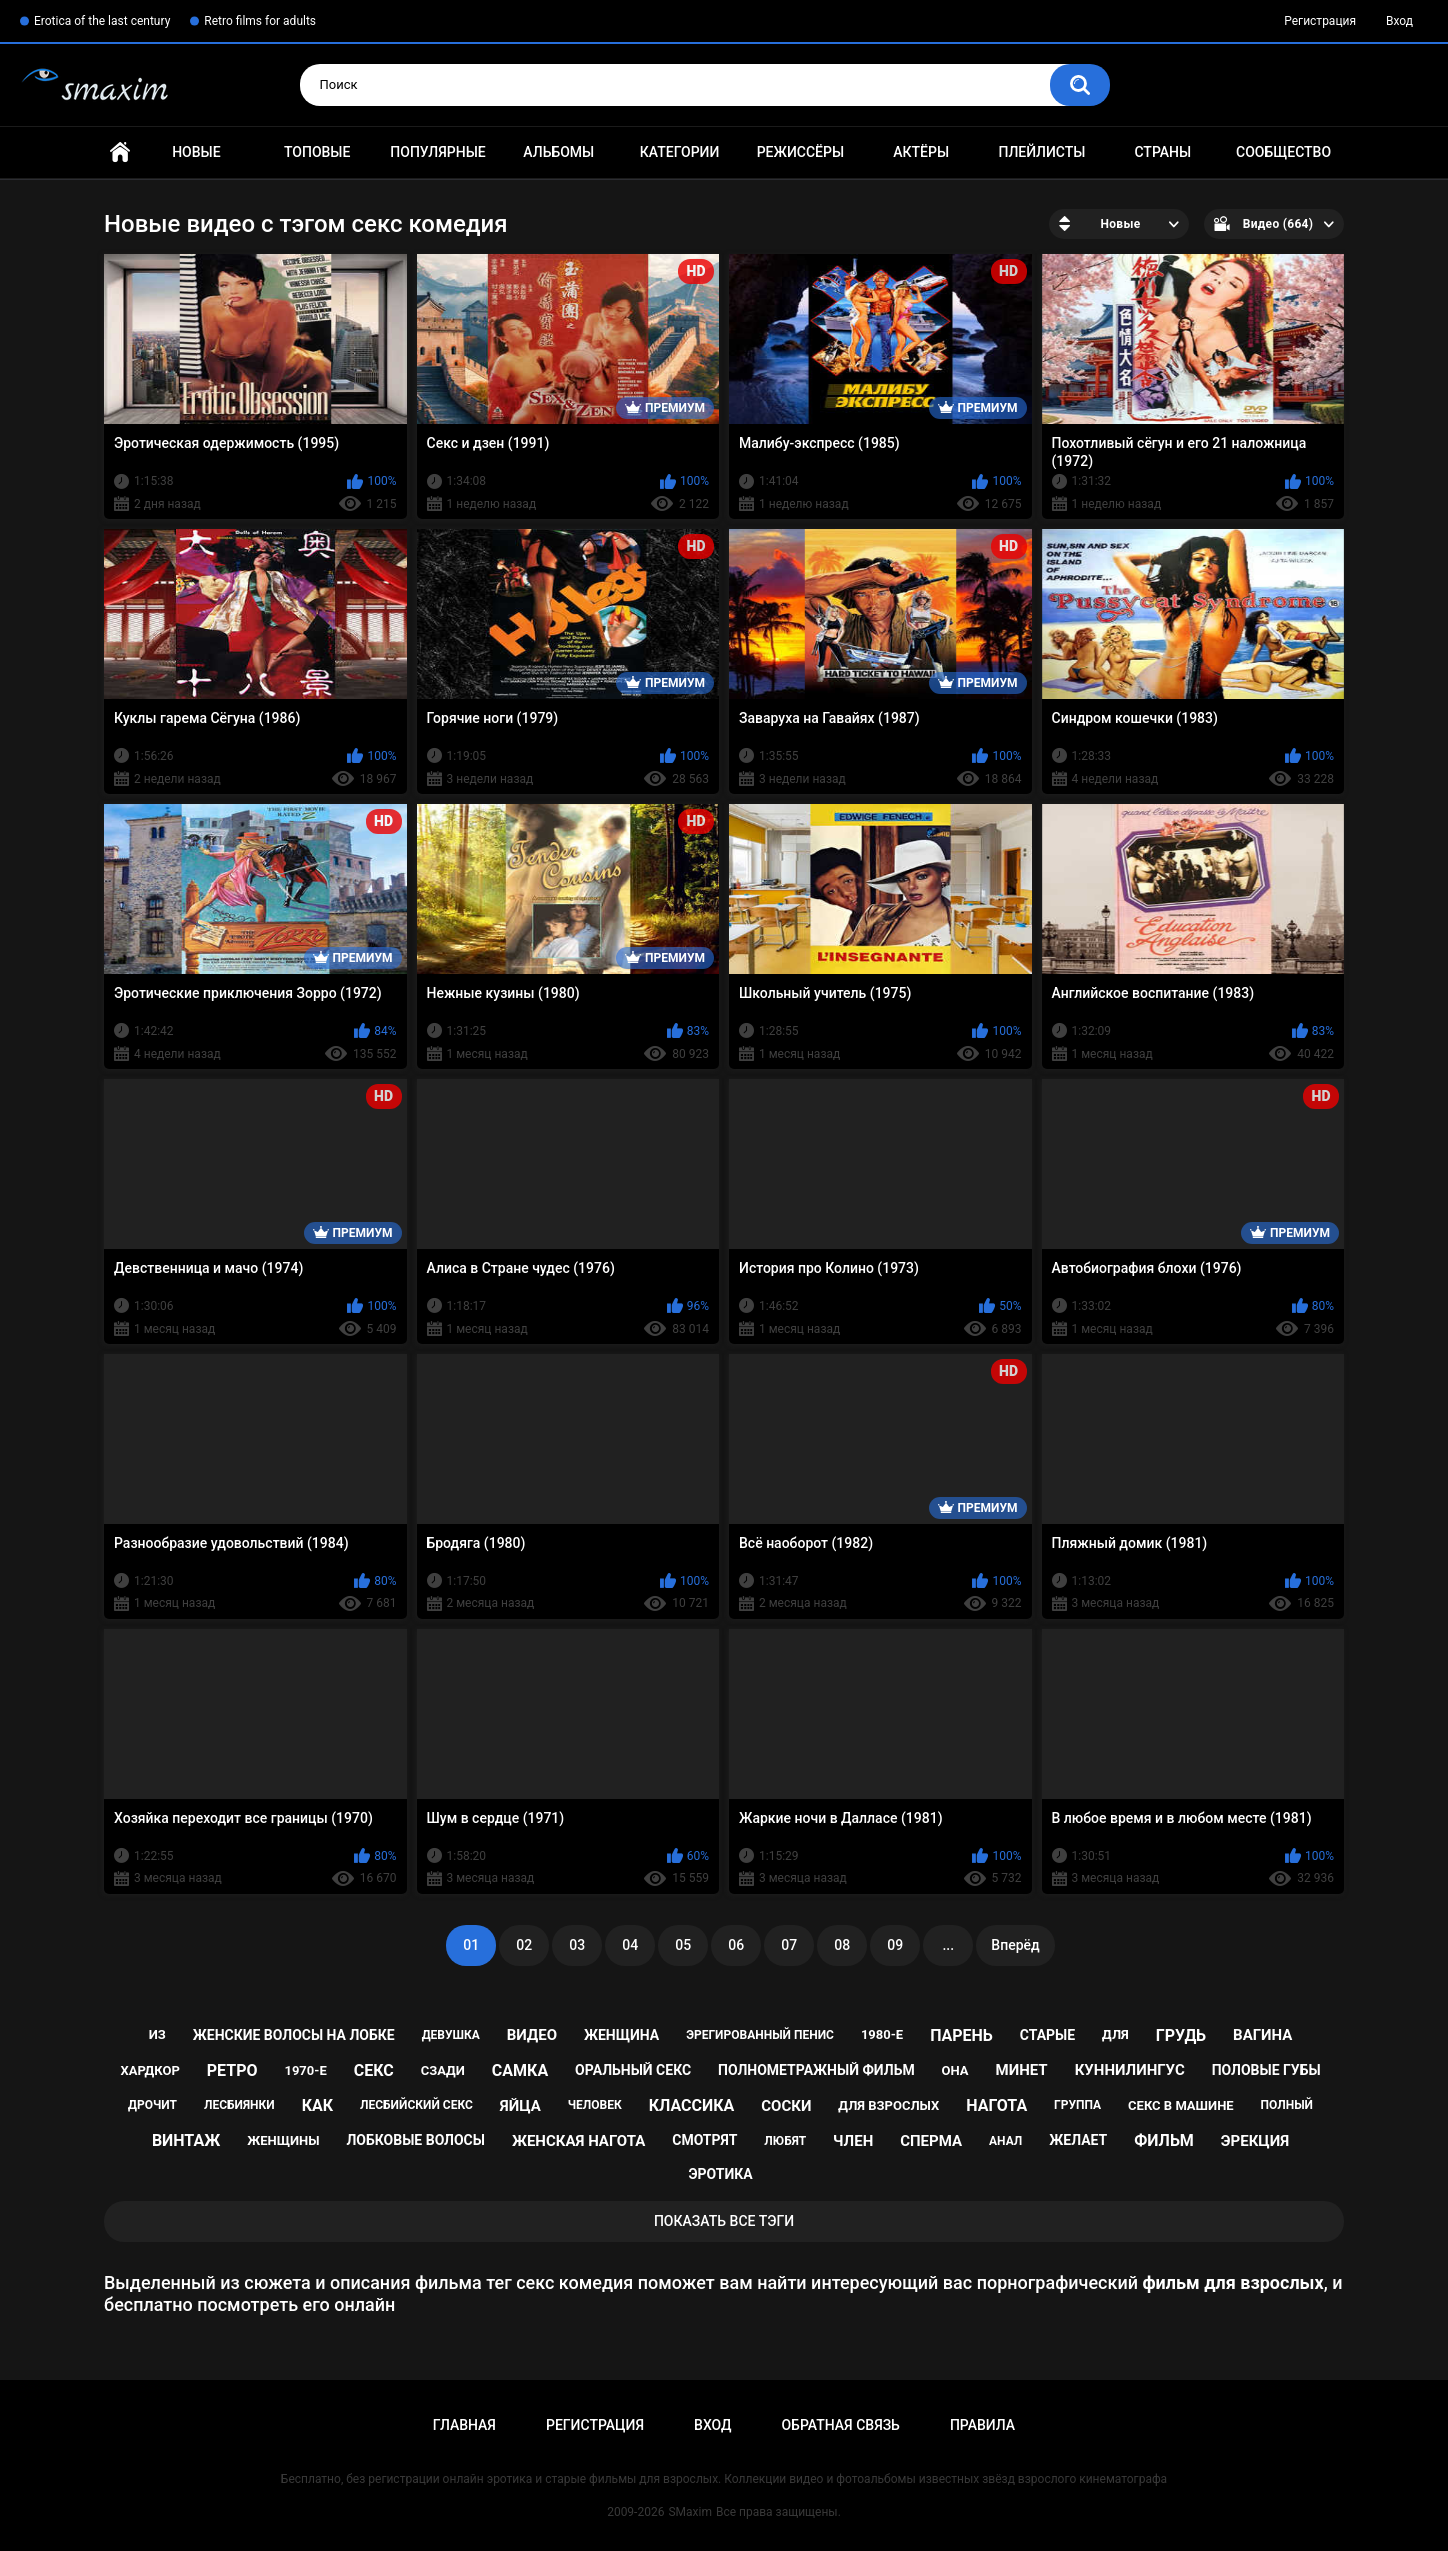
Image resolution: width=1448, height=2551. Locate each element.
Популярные (437, 152)
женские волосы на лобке (294, 2035)
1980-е (882, 2034)
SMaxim (690, 2512)
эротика (720, 2174)
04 (630, 1945)
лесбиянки (239, 2105)
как (317, 2105)
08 (842, 1945)
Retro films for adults (260, 21)
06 (736, 1945)
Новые (196, 152)
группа (1077, 2105)
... (948, 1945)
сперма (931, 2141)
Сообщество (1283, 152)
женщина (621, 2035)
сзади (443, 2070)
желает (1078, 2140)
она (955, 2070)
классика (692, 2105)
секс (374, 2070)
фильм (1164, 2140)
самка (520, 2070)
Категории (680, 152)
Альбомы (558, 152)
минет (1022, 2070)
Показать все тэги (724, 2221)
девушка (451, 2035)
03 (577, 1945)
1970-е (305, 2070)
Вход (1399, 21)
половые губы (1266, 2070)
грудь (1181, 2035)
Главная (120, 152)
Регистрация (1320, 21)
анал (1005, 2141)
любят (785, 2141)
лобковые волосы (415, 2140)
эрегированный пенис (760, 2035)
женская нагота (578, 2141)
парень (961, 2035)
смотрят (704, 2140)
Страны (1162, 152)
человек (595, 2105)
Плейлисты (1041, 152)
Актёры (921, 152)
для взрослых (888, 2105)
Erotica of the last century (102, 21)
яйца (520, 2106)
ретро (232, 2070)
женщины (283, 2140)
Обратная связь (840, 2425)
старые (1047, 2035)
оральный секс (633, 2070)
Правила (982, 2425)
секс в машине (1181, 2105)
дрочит (152, 2105)
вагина (1262, 2035)
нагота (996, 2105)
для (1115, 2034)
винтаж (186, 2140)
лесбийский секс (416, 2105)
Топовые (317, 152)
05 (683, 1945)
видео (532, 2035)
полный (1287, 2105)
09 (895, 1945)
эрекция (1255, 2141)
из (157, 2034)
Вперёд (1015, 1945)
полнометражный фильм (816, 2070)
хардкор (149, 2070)
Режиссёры (800, 152)
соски (786, 2106)
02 (524, 1945)
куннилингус (1130, 2070)
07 (789, 1945)
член (853, 2141)
